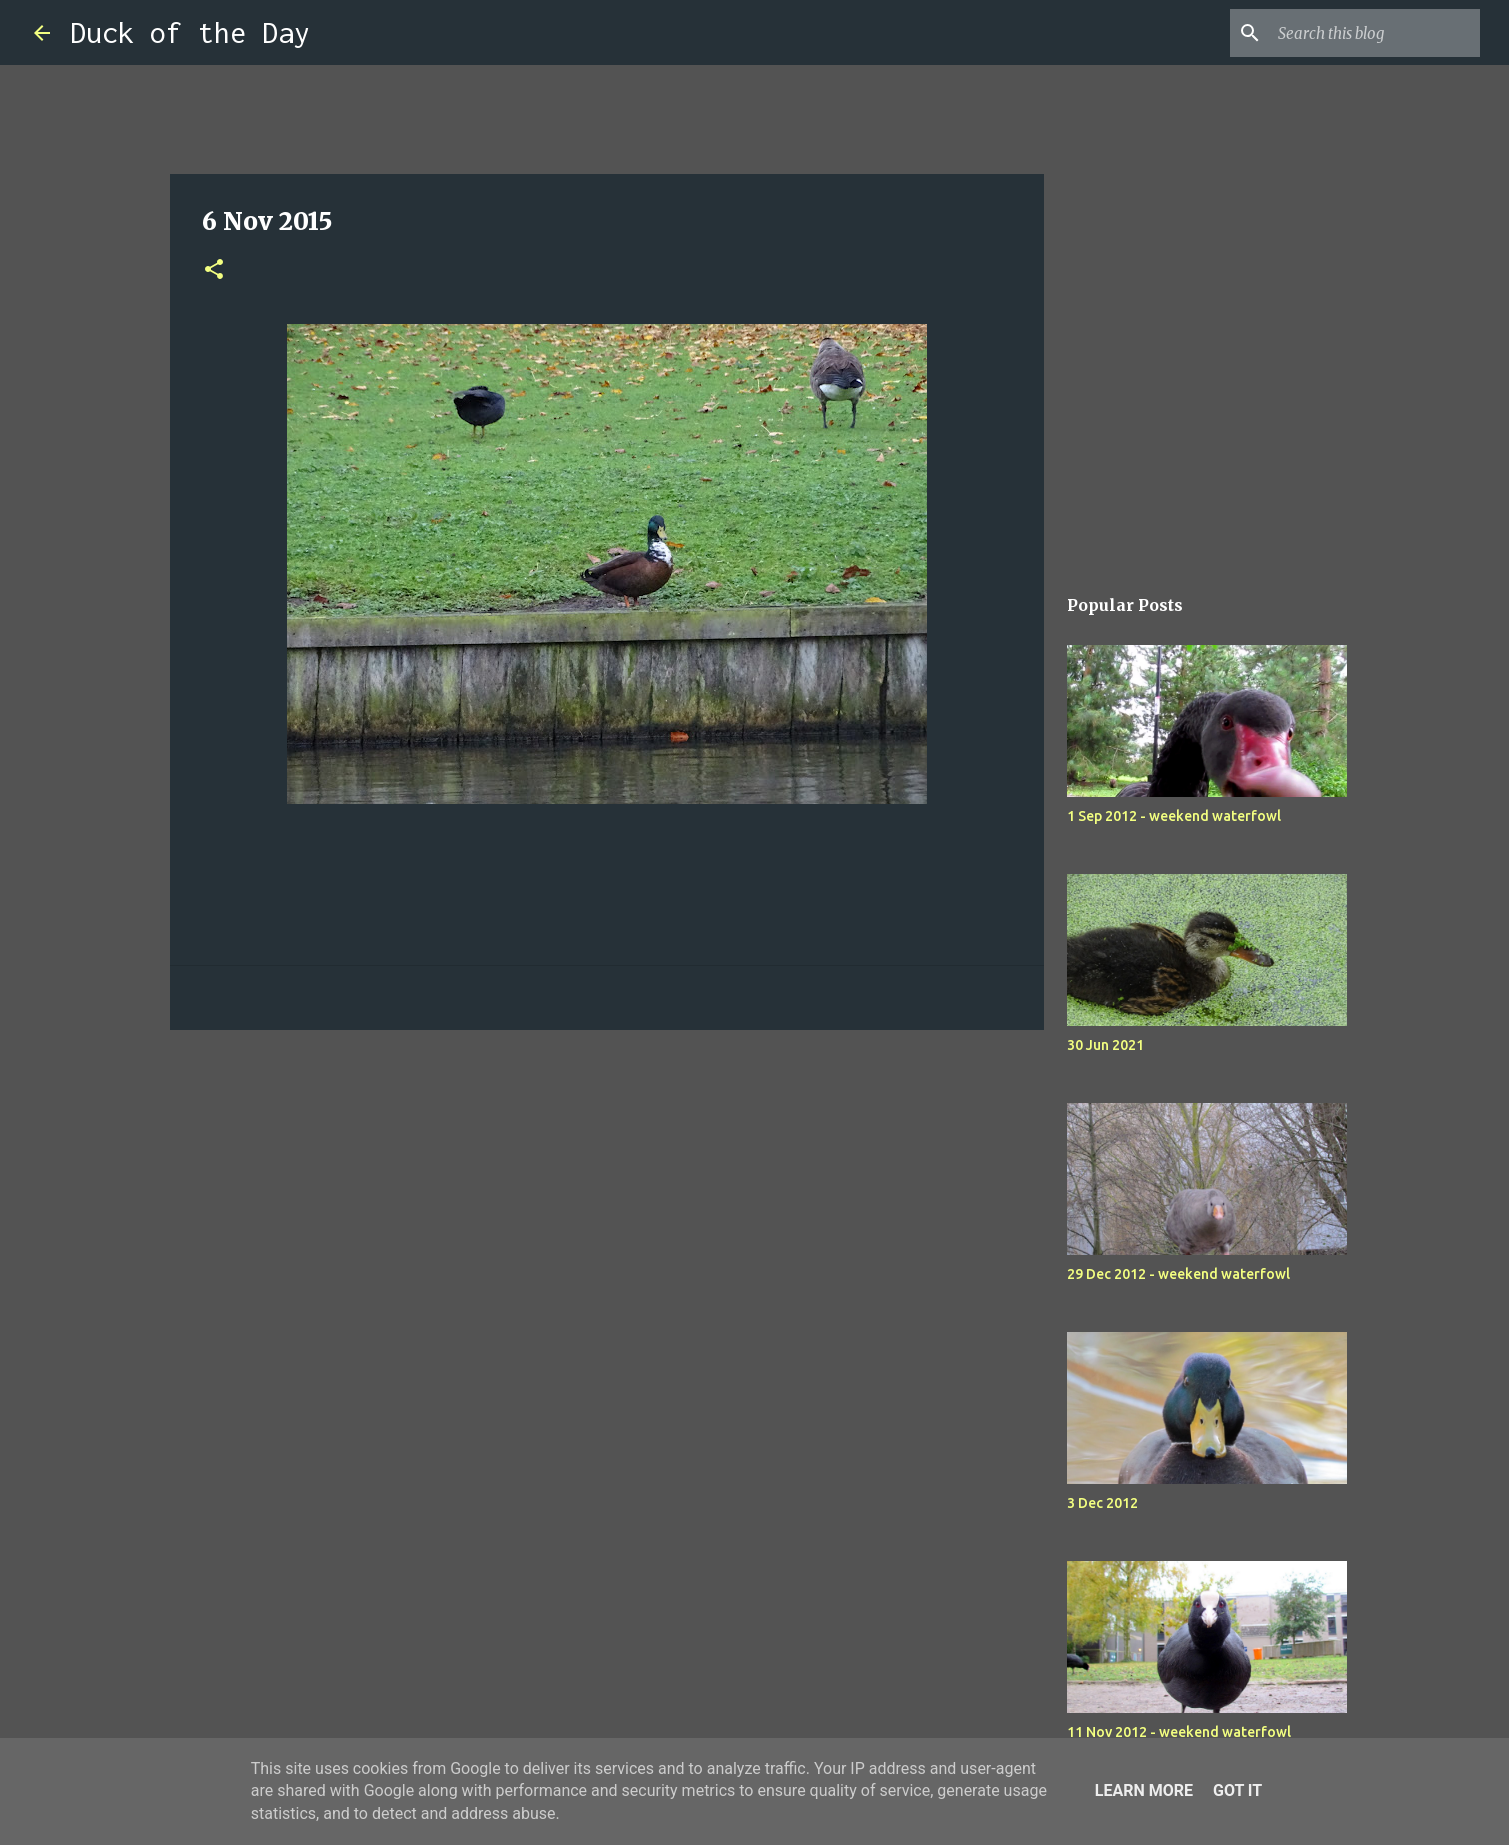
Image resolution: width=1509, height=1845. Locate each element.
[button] (214, 270)
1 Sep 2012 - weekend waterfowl (1174, 816)
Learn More (1144, 1790)
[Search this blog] (1375, 33)
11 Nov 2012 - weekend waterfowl (1179, 1732)
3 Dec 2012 (1102, 1503)
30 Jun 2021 (1105, 1045)
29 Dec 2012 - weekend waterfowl (1178, 1274)
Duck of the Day (190, 32)
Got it (1237, 1790)
